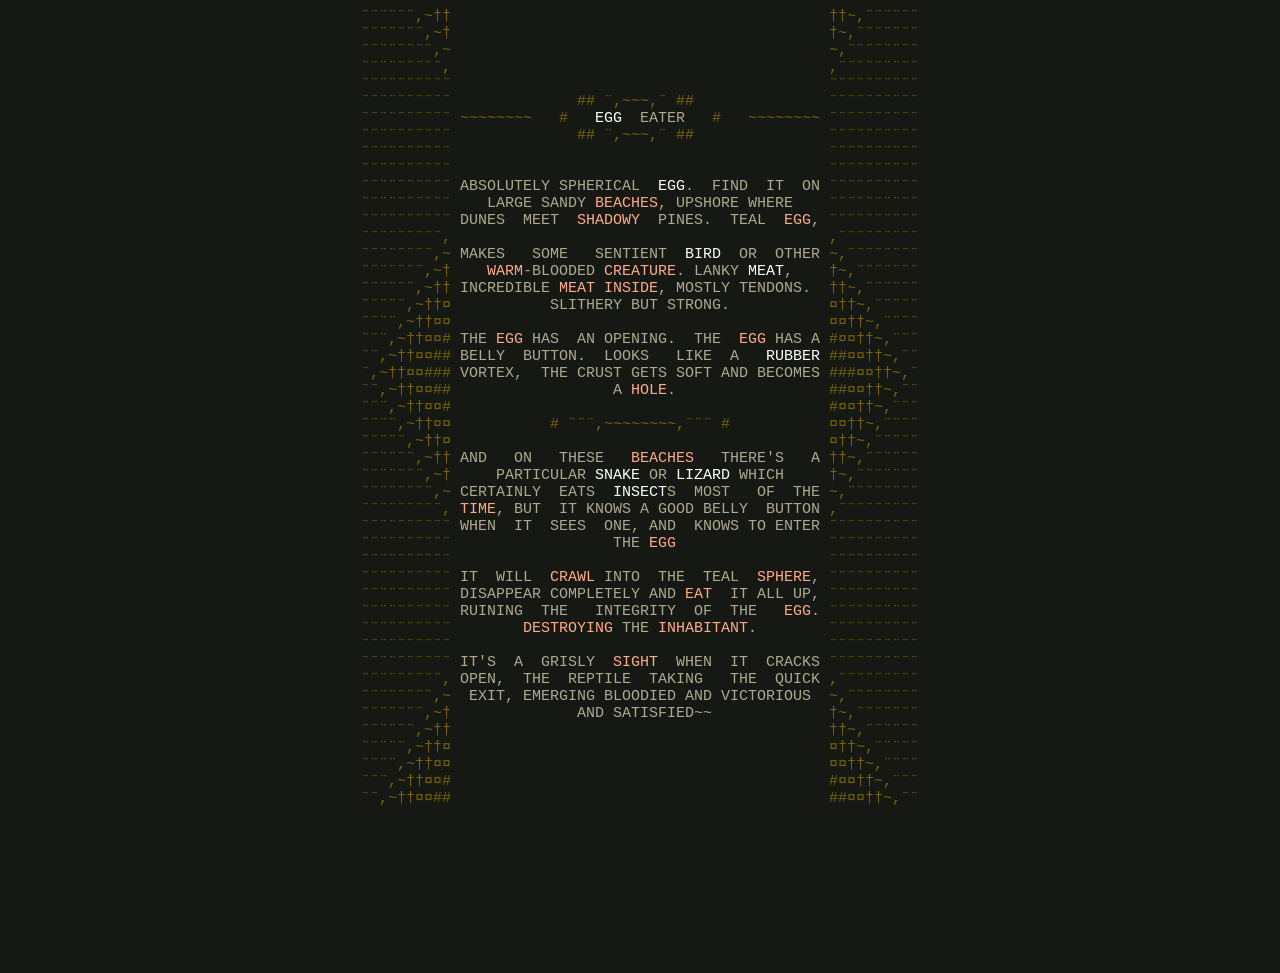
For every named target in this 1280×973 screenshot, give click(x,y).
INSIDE (631, 338)
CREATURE (640, 318)
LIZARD (703, 558)
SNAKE (617, 558)
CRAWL (572, 678)
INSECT (640, 578)
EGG (608, 138)
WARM (505, 318)
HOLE (649, 458)
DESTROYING (568, 738)
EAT (698, 698)
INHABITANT (703, 738)
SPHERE (784, 678)
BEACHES (626, 238)
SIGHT (635, 778)
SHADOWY (608, 258)
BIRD (703, 298)
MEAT (766, 318)
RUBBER (793, 418)
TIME (478, 598)
